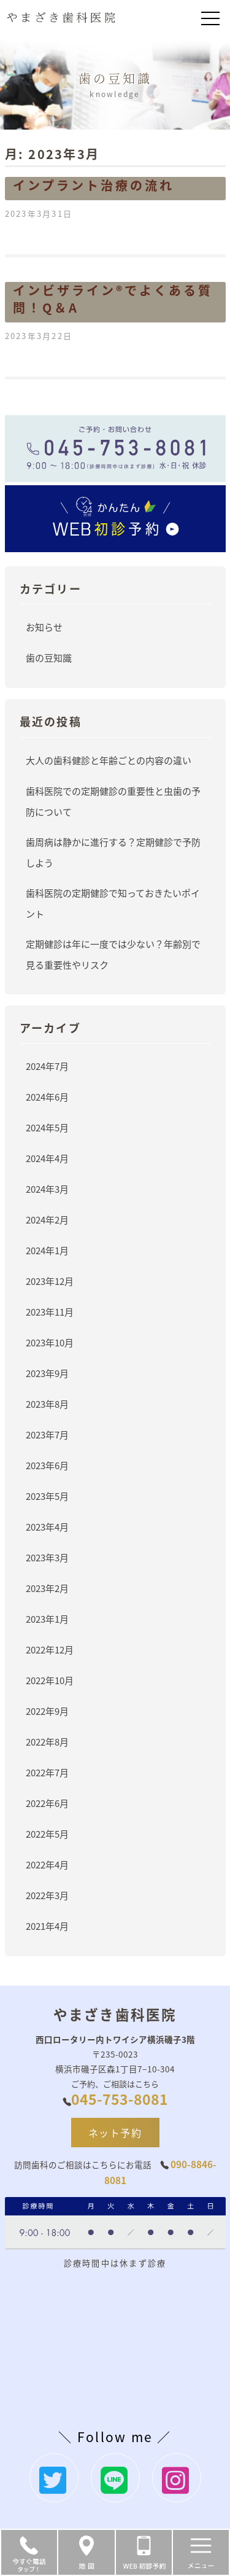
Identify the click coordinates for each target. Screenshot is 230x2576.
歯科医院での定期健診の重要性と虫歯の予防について (113, 801)
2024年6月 (47, 1096)
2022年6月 (47, 1803)
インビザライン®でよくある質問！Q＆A (113, 298)
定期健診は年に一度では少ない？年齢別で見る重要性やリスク (113, 954)
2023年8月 (47, 1403)
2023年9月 (47, 1373)
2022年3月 (47, 1895)
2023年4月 (47, 1526)
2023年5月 (47, 1495)
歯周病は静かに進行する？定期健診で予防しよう (113, 852)
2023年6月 (47, 1465)
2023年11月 (50, 1311)
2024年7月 (47, 1066)
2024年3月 (47, 1188)
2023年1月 (47, 1618)
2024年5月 (47, 1127)
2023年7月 (47, 1434)
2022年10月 (50, 1680)
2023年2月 (47, 1588)
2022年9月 (47, 1710)
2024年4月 (47, 1158)
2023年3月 (47, 1557)
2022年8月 (47, 1741)
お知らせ (44, 626)
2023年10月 (50, 1342)
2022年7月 (47, 1772)
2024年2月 (47, 1219)
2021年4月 (47, 1925)
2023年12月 (50, 1280)
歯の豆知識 (49, 657)
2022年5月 (47, 1833)
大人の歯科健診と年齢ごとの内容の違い (108, 760)
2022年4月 (47, 1864)
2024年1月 (47, 1250)
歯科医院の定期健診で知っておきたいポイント (113, 903)
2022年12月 (50, 1649)
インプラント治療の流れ (93, 185)
